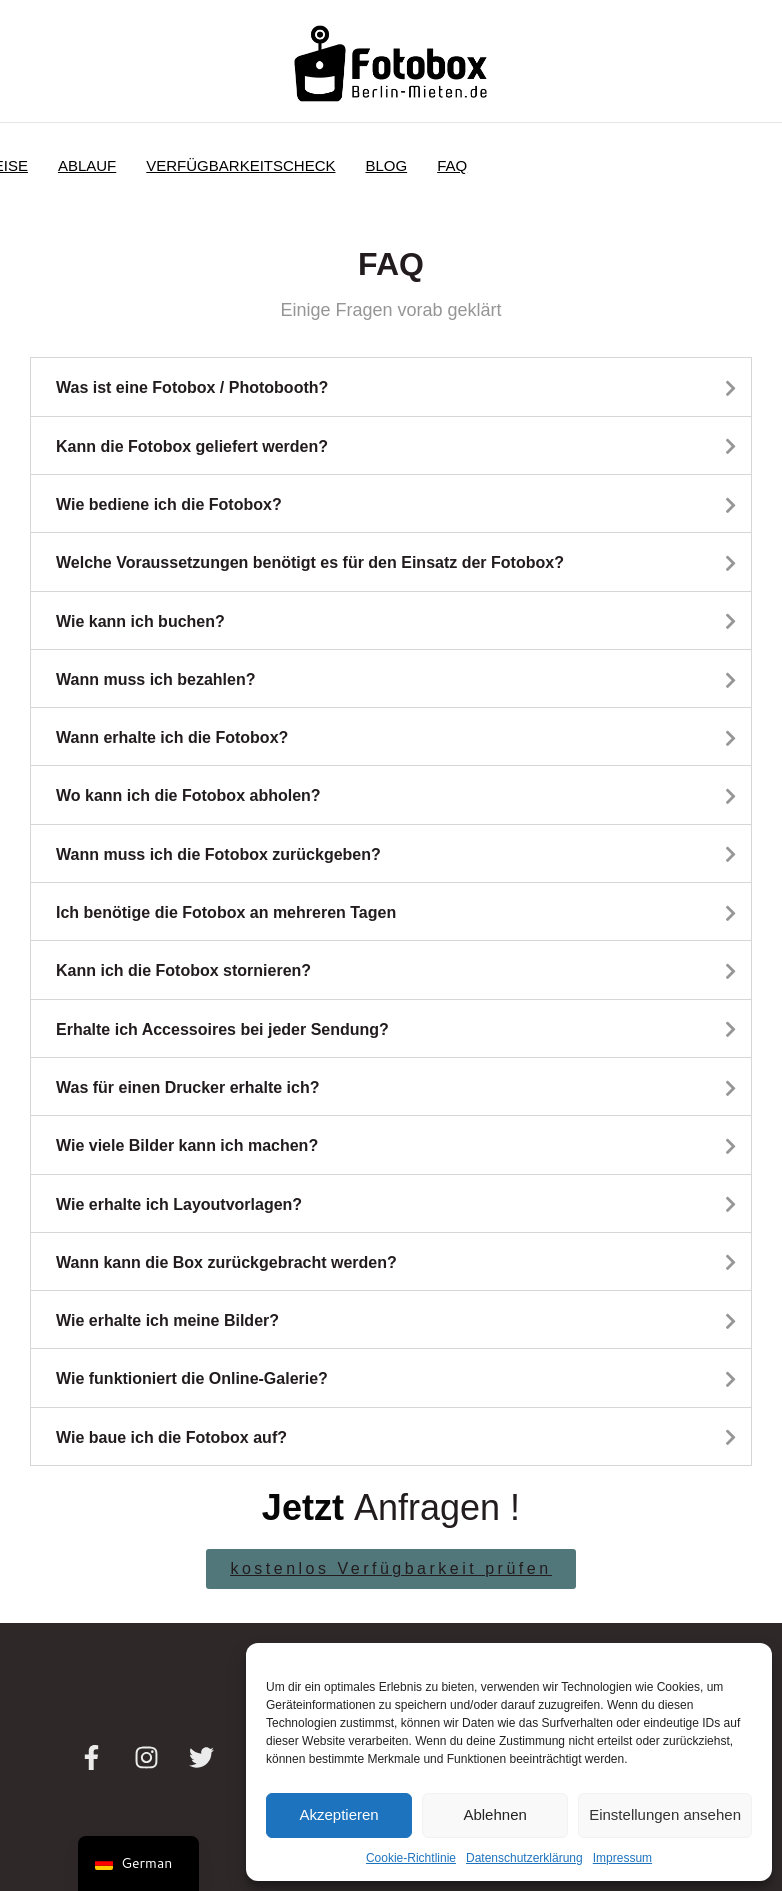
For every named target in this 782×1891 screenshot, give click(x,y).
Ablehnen (494, 1814)
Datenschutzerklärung (524, 1858)
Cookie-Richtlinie (411, 1858)
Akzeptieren (338, 1814)
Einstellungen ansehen (665, 1814)
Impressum (622, 1858)
